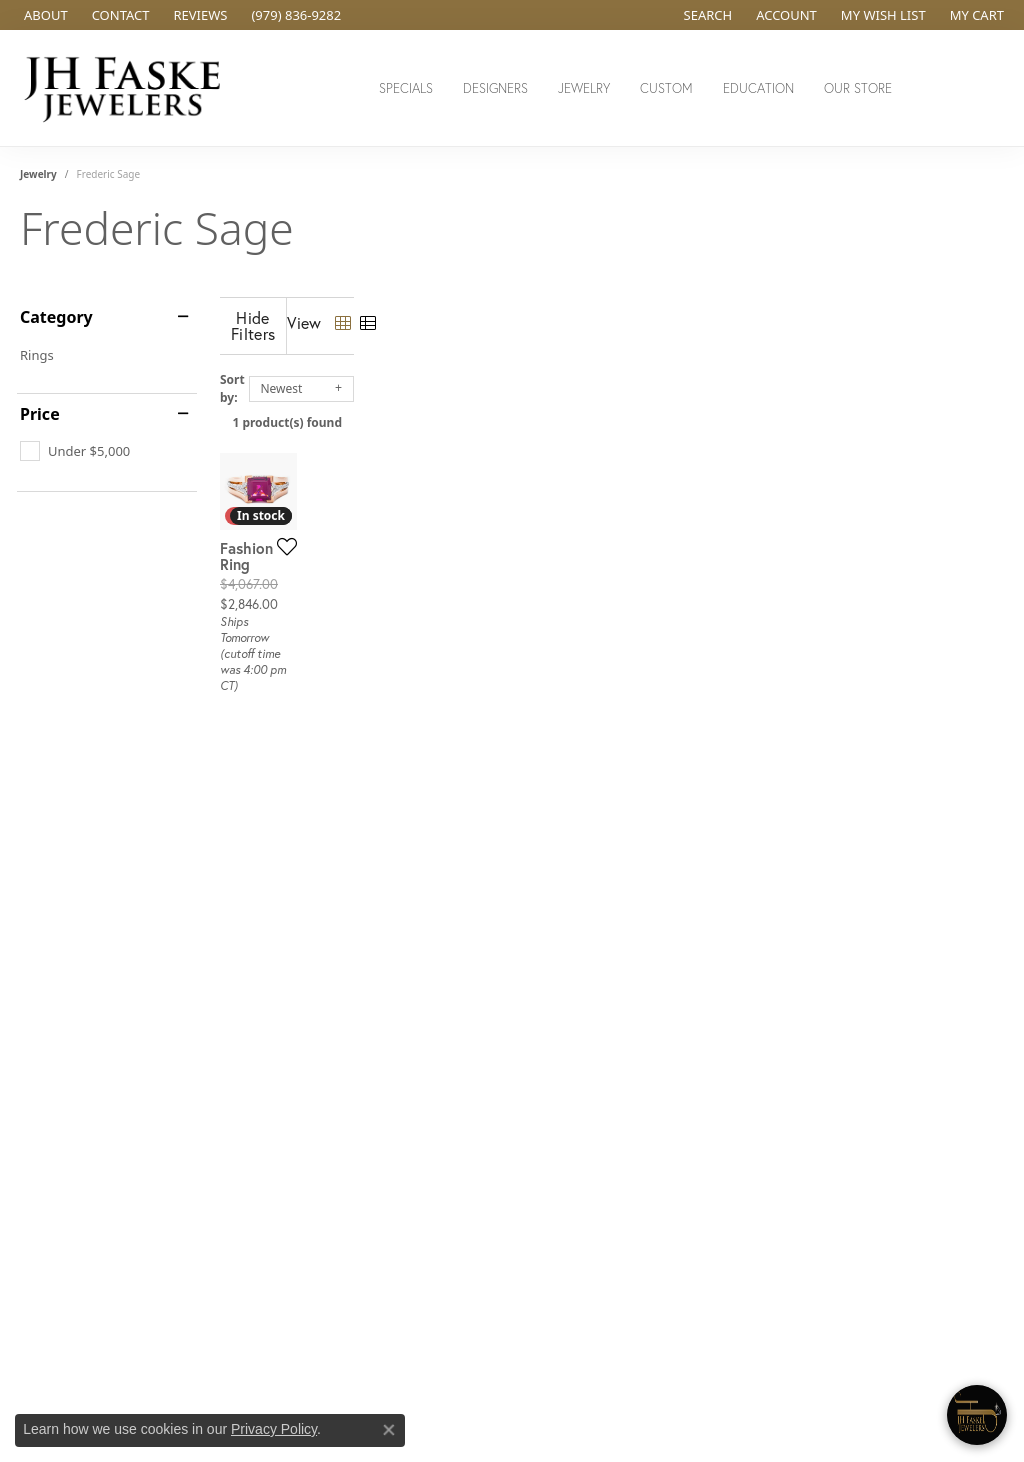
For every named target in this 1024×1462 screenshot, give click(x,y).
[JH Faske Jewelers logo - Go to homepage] (128, 88)
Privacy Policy (274, 1429)
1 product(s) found (612, 406)
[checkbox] (75, 451)
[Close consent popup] (389, 1430)
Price (40, 414)
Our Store (858, 88)
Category (56, 317)
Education (758, 88)
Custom (666, 88)
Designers (495, 88)
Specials (406, 88)
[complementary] (879, 1352)
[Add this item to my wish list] (459, 708)
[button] (706, 15)
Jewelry (584, 88)
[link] (44, 15)
